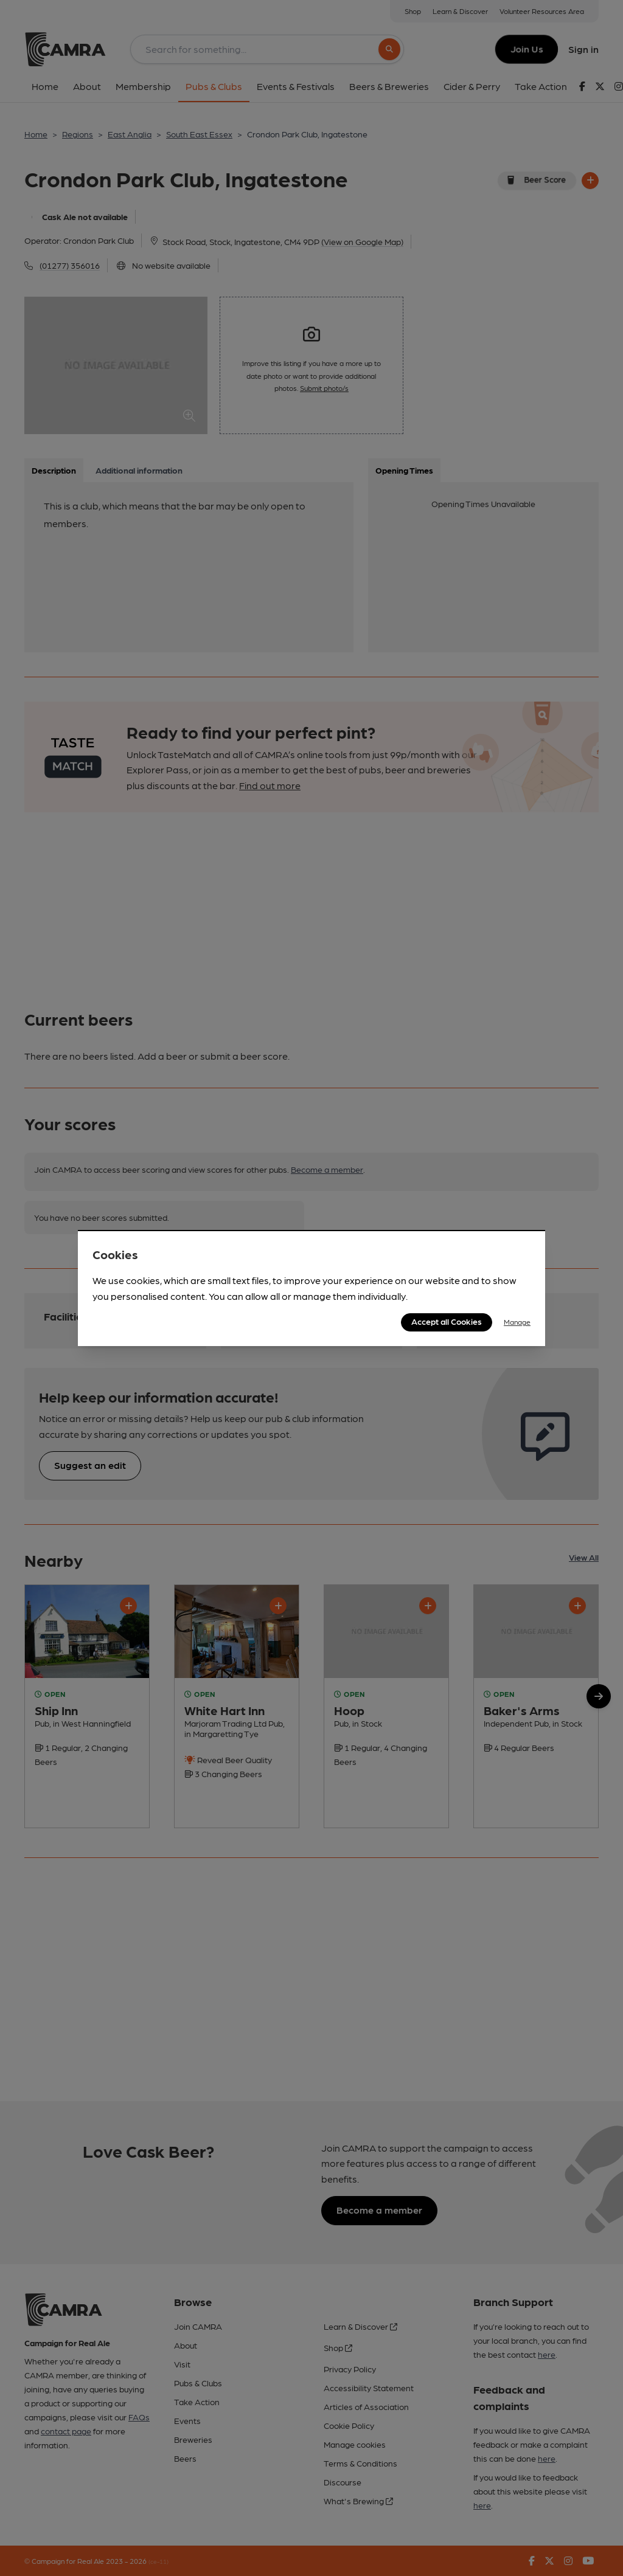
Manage (517, 1321)
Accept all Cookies (446, 1321)
